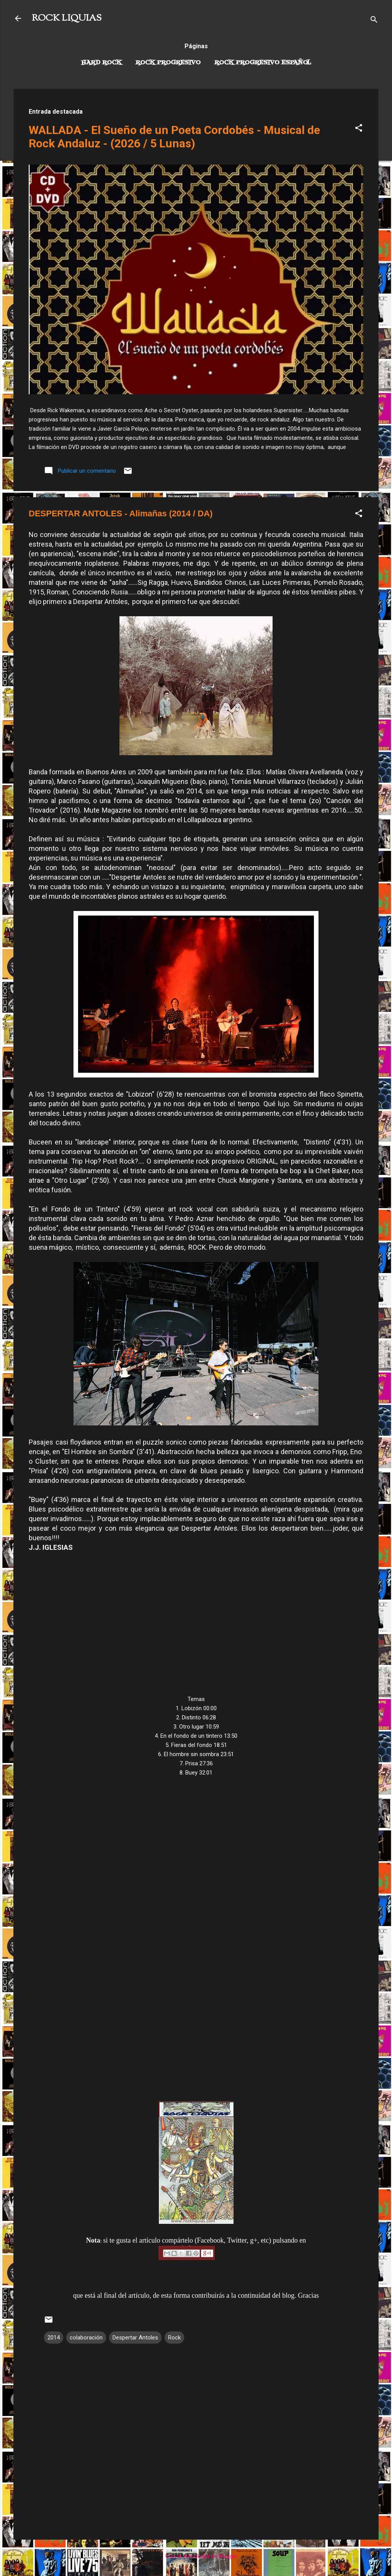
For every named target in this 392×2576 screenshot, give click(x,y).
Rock (174, 2337)
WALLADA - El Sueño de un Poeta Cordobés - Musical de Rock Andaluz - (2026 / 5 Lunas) (174, 136)
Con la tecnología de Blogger (196, 2556)
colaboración (86, 2337)
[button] (358, 129)
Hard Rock (101, 63)
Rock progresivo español (262, 63)
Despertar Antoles (135, 2337)
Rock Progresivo (168, 63)
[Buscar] (374, 21)
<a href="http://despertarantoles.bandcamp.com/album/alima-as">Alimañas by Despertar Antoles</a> (196, 1933)
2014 (53, 2337)
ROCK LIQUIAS (66, 18)
